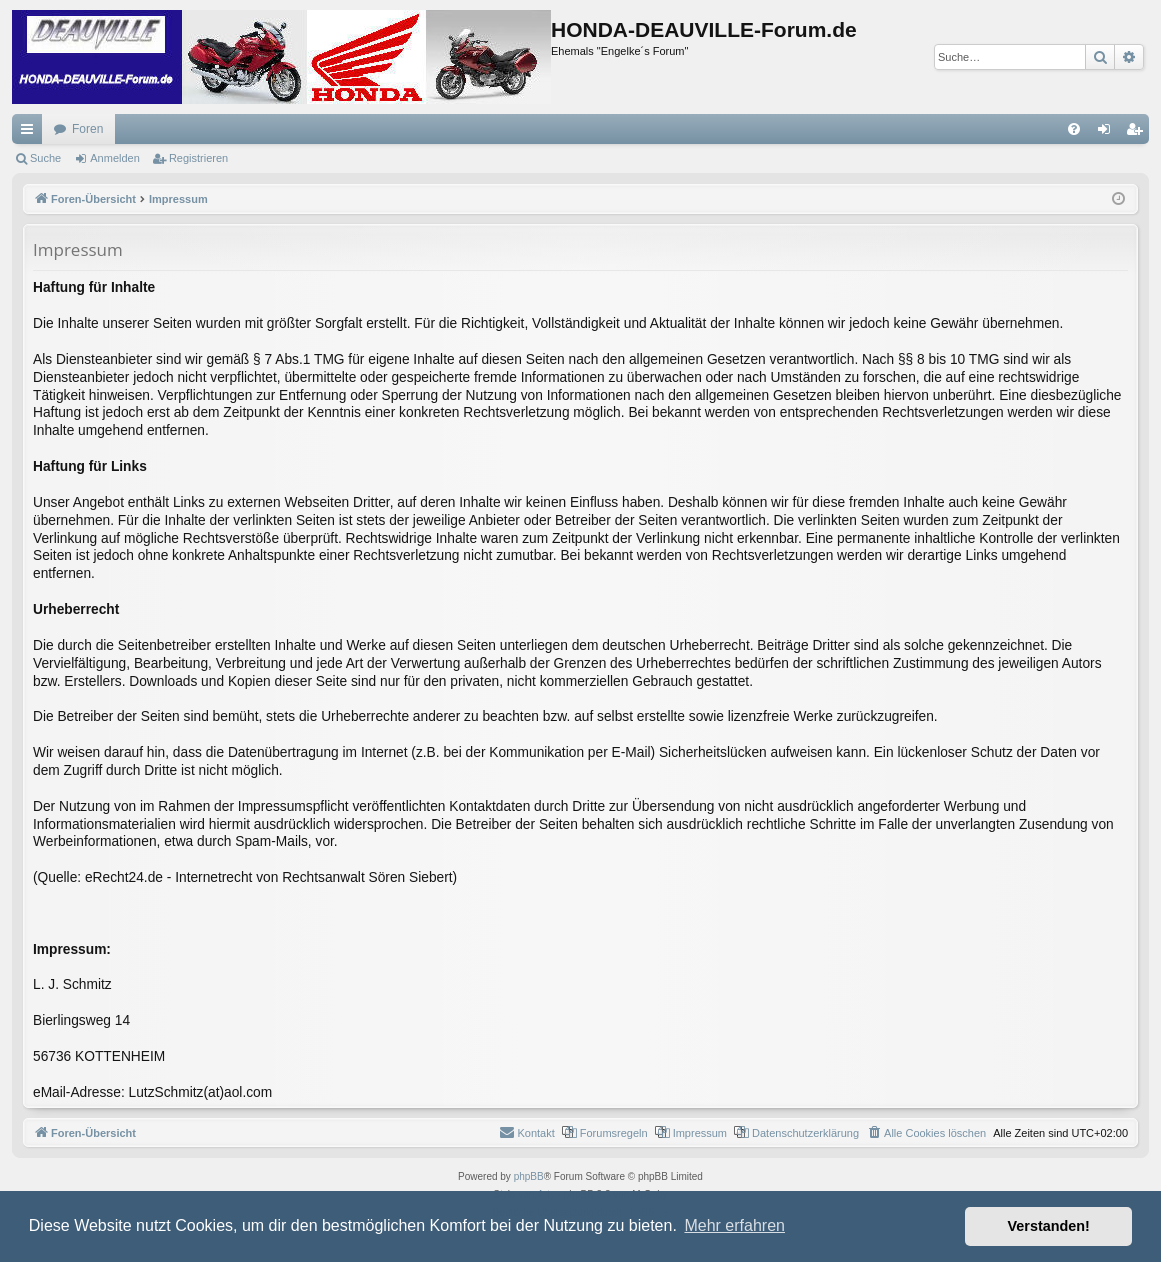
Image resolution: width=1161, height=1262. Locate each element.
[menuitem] (1074, 129)
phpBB (529, 1176)
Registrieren (198, 158)
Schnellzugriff (31, 133)
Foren (87, 129)
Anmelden (115, 158)
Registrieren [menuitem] (1138, 133)
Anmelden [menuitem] (1108, 133)
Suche (45, 158)
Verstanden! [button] (1049, 1226)
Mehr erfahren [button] (734, 1225)
